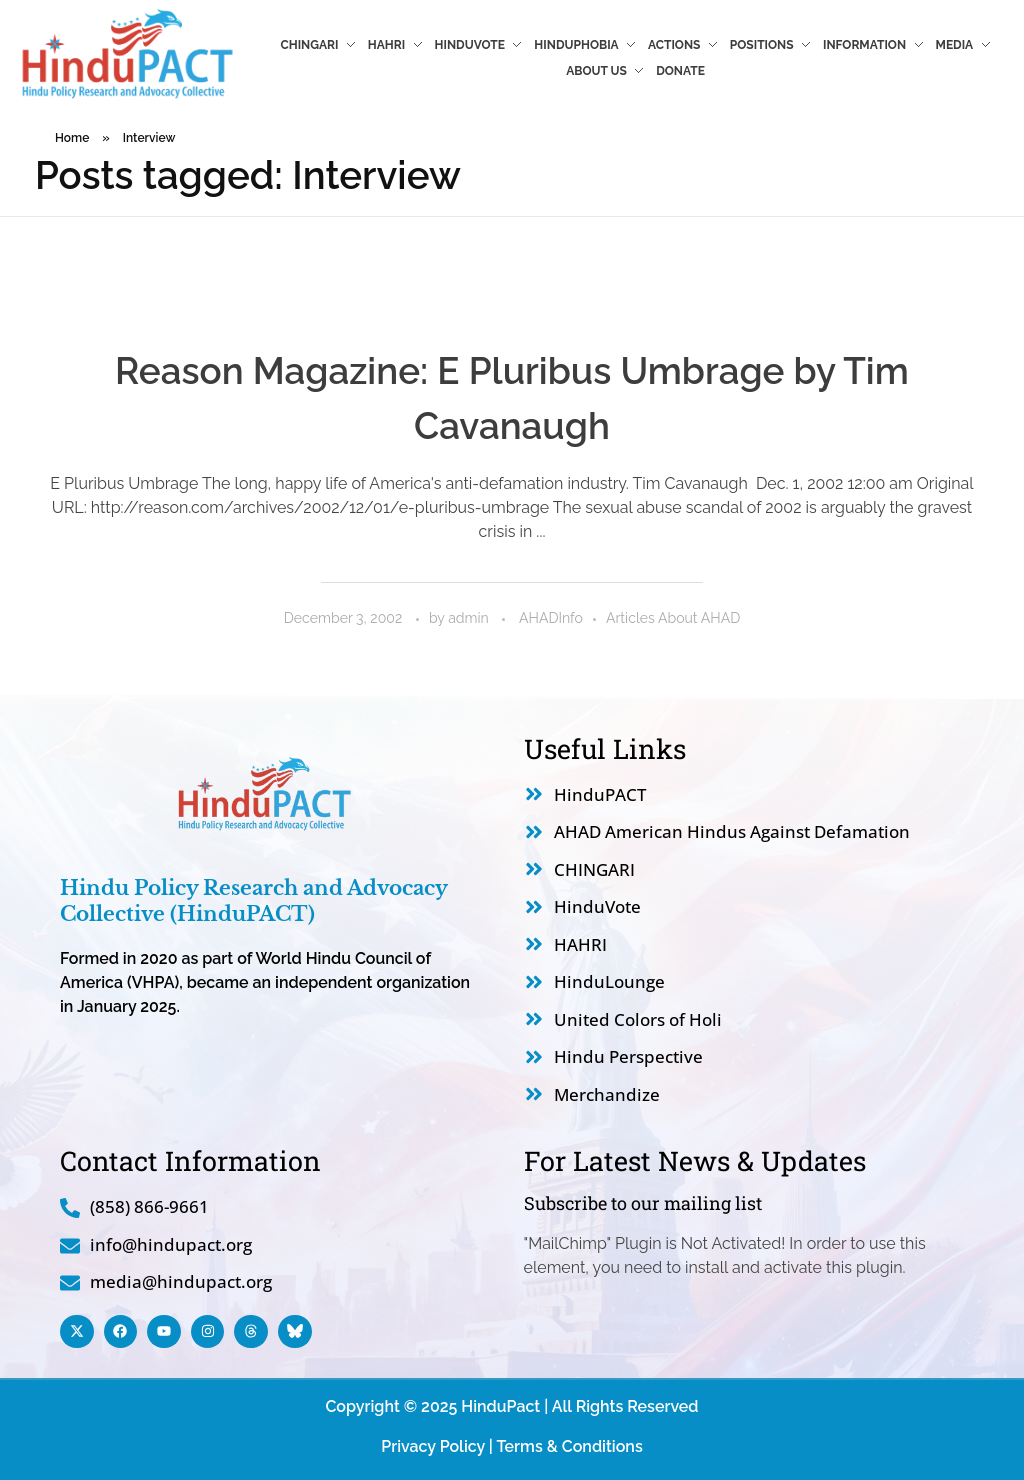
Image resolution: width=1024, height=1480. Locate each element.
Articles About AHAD (673, 618)
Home (72, 138)
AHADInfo (551, 618)
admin (470, 618)
